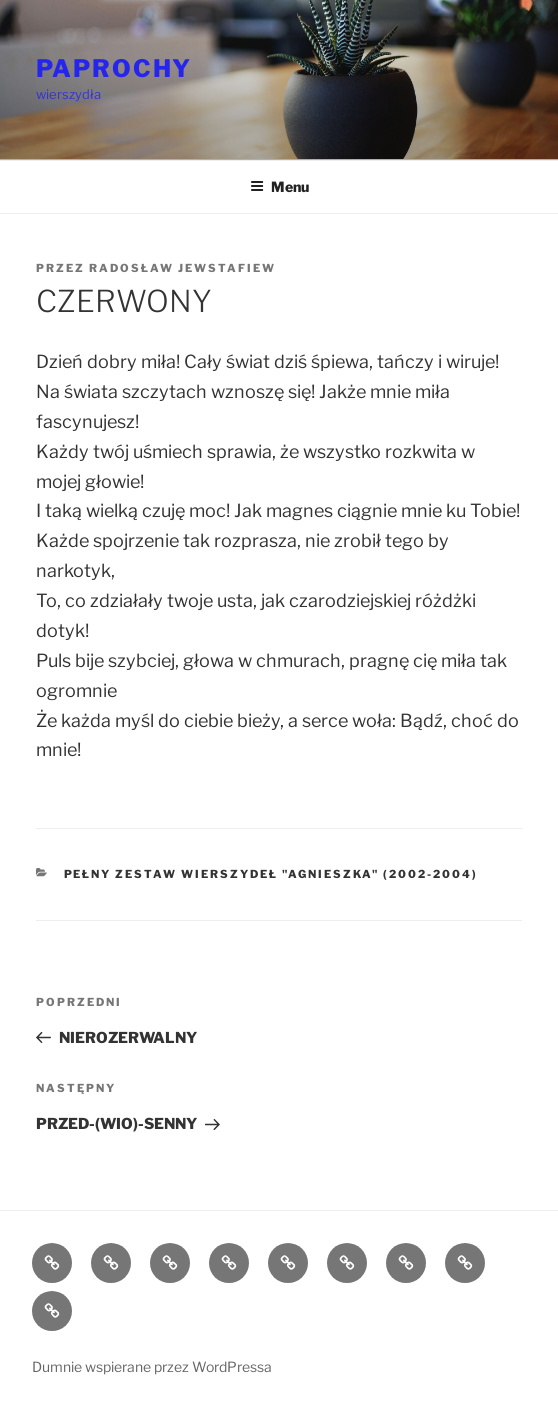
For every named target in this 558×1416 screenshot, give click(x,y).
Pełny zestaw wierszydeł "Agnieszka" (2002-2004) (271, 874)
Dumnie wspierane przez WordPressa (152, 1366)
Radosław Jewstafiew (182, 268)
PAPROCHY (114, 68)
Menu (279, 186)
